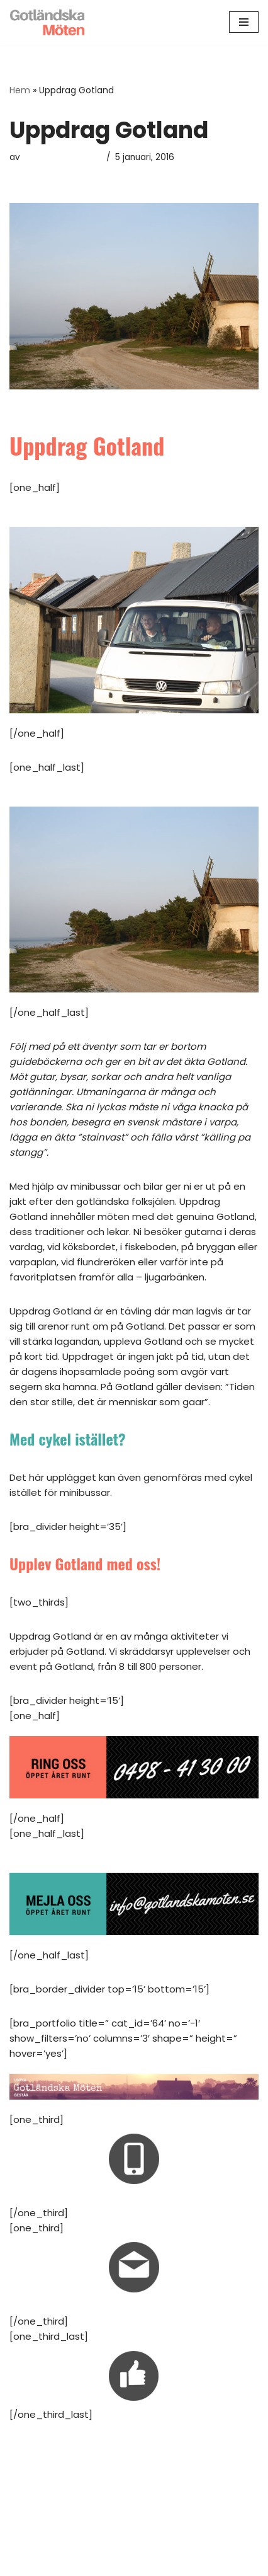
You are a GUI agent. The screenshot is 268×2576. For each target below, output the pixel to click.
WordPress (174, 2563)
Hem (19, 90)
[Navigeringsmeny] (244, 22)
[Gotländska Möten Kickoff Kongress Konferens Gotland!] (47, 22)
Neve (80, 2563)
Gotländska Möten (62, 157)
